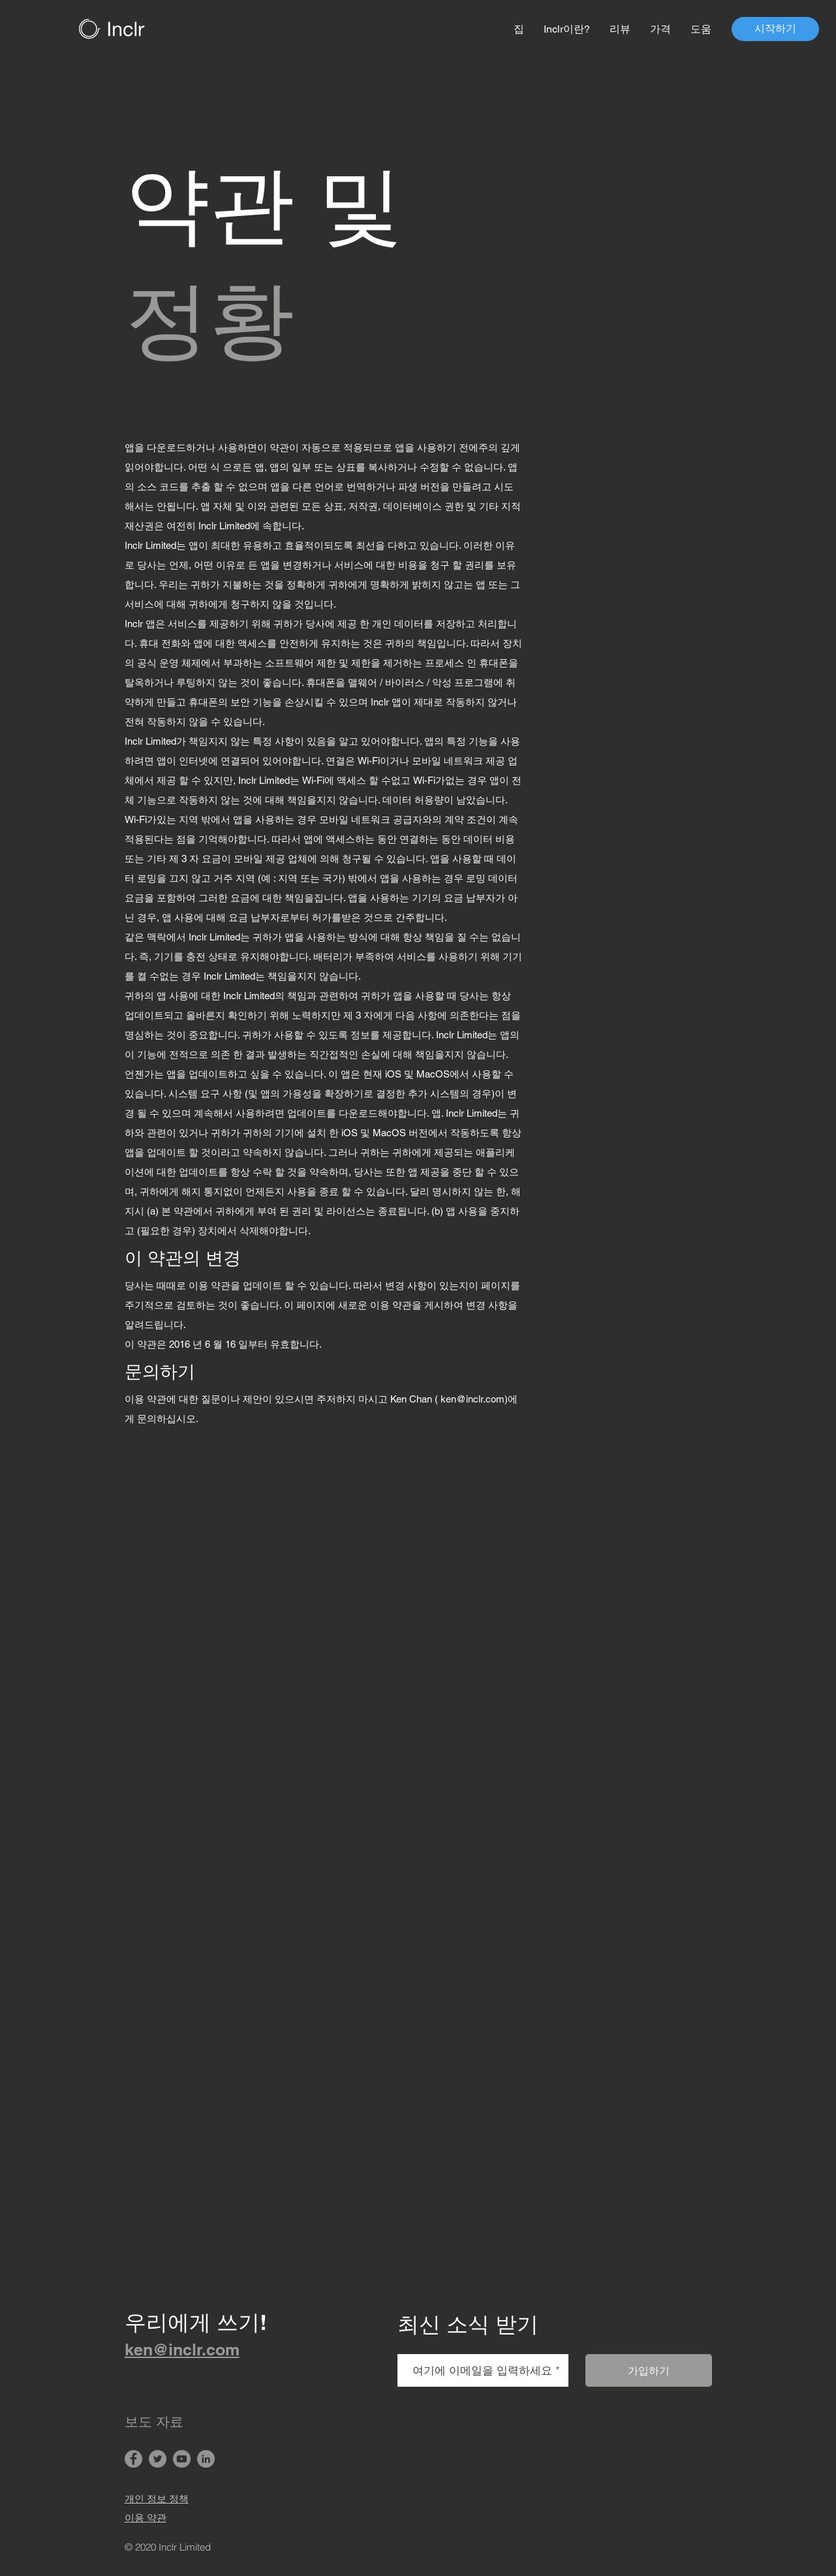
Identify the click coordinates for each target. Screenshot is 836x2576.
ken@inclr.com (472, 1398)
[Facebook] (133, 2459)
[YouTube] (182, 2459)
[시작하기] (775, 29)
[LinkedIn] (206, 2459)
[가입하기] (648, 2370)
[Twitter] (157, 2459)
